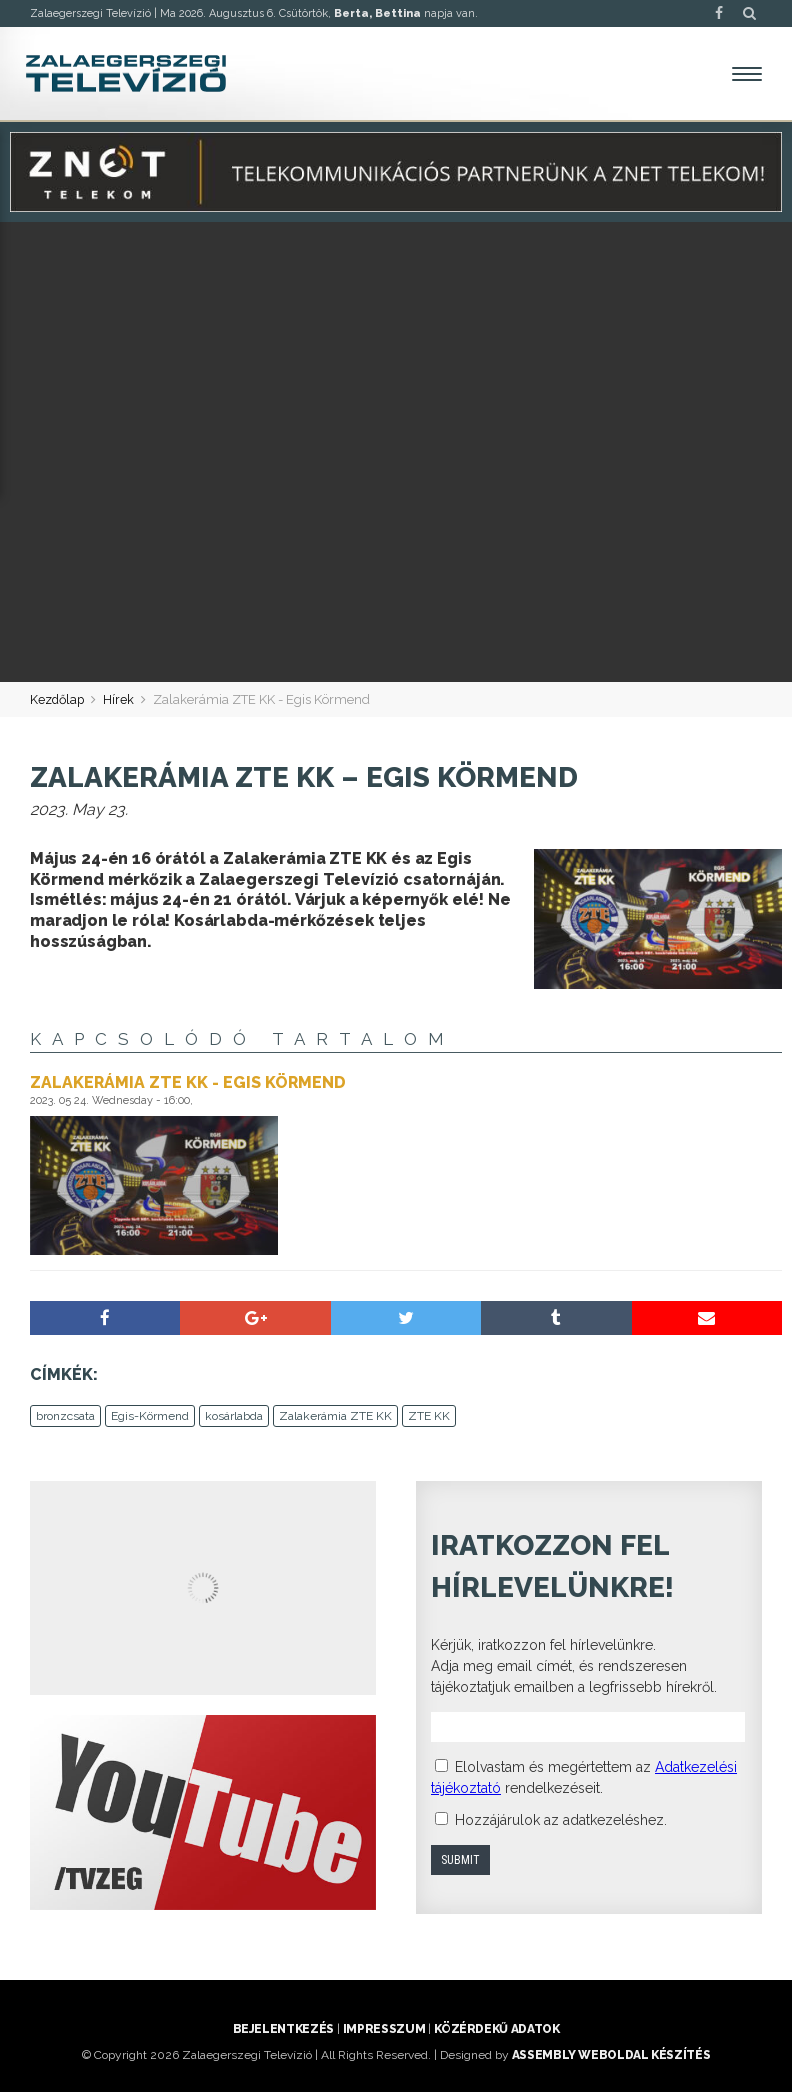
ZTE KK (429, 1421)
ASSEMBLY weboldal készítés (611, 2060)
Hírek (121, 704)
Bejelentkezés (283, 2034)
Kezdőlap (58, 704)
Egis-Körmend (150, 1421)
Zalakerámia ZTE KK (335, 1421)
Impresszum (384, 2034)
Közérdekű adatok (496, 2034)
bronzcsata (65, 1421)
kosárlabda (234, 1421)
